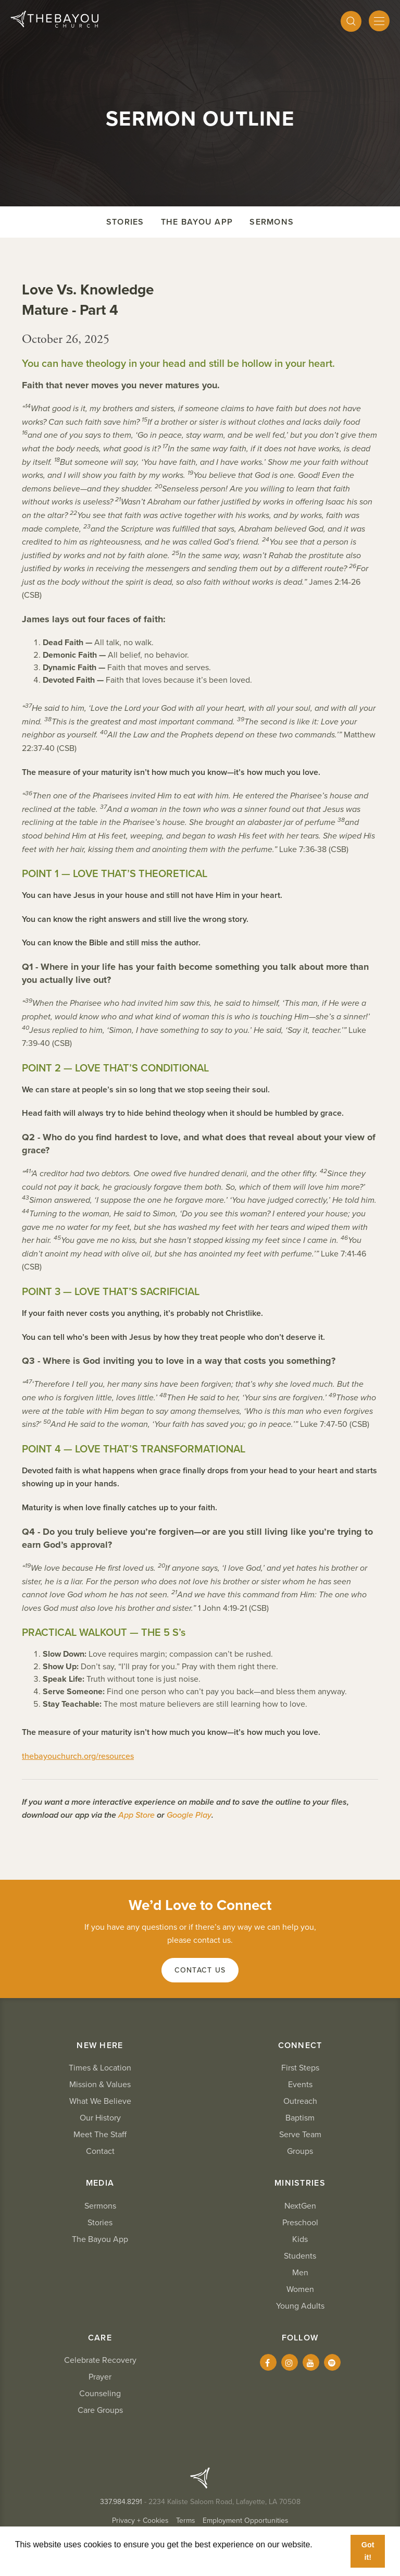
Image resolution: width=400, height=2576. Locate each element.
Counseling (100, 2393)
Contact (100, 2151)
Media (100, 2183)
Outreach (300, 2101)
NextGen (300, 2206)
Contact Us (200, 1970)
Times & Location (100, 2068)
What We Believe (100, 2101)
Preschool (300, 2222)
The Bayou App (197, 222)
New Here (100, 2045)
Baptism (300, 2118)
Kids (300, 2239)
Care (100, 2338)
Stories (125, 222)
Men (300, 2272)
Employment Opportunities (246, 2520)
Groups (300, 2151)
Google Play (189, 1815)
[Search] (351, 21)
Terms (185, 2520)
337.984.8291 (121, 2501)
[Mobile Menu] (379, 20)
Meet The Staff (100, 2134)
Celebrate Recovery (100, 2360)
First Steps (300, 2068)
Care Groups (100, 2410)
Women (300, 2289)
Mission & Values (100, 2084)
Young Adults (300, 2306)
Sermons (271, 222)
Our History (100, 2118)
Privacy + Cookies (140, 2520)
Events (300, 2084)
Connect (300, 2045)
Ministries (300, 2183)
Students (300, 2256)
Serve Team (300, 2134)
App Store (136, 1815)
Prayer (100, 2377)
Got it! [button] (367, 2551)
